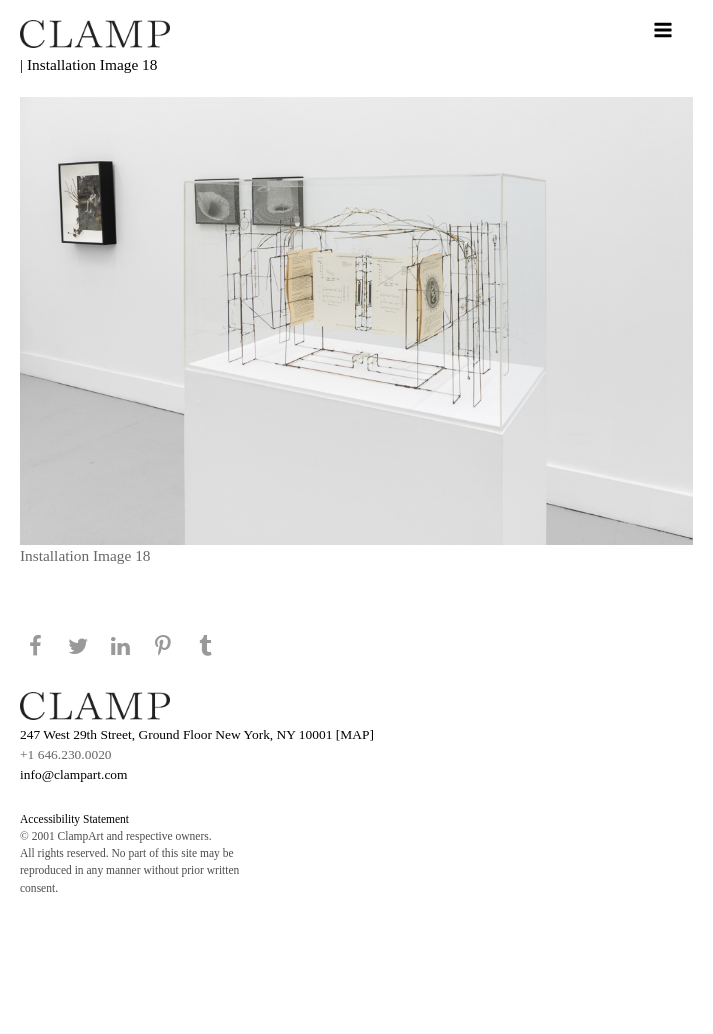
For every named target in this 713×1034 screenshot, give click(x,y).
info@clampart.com (74, 774)
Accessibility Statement (74, 819)
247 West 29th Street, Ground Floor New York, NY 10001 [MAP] (197, 734)
